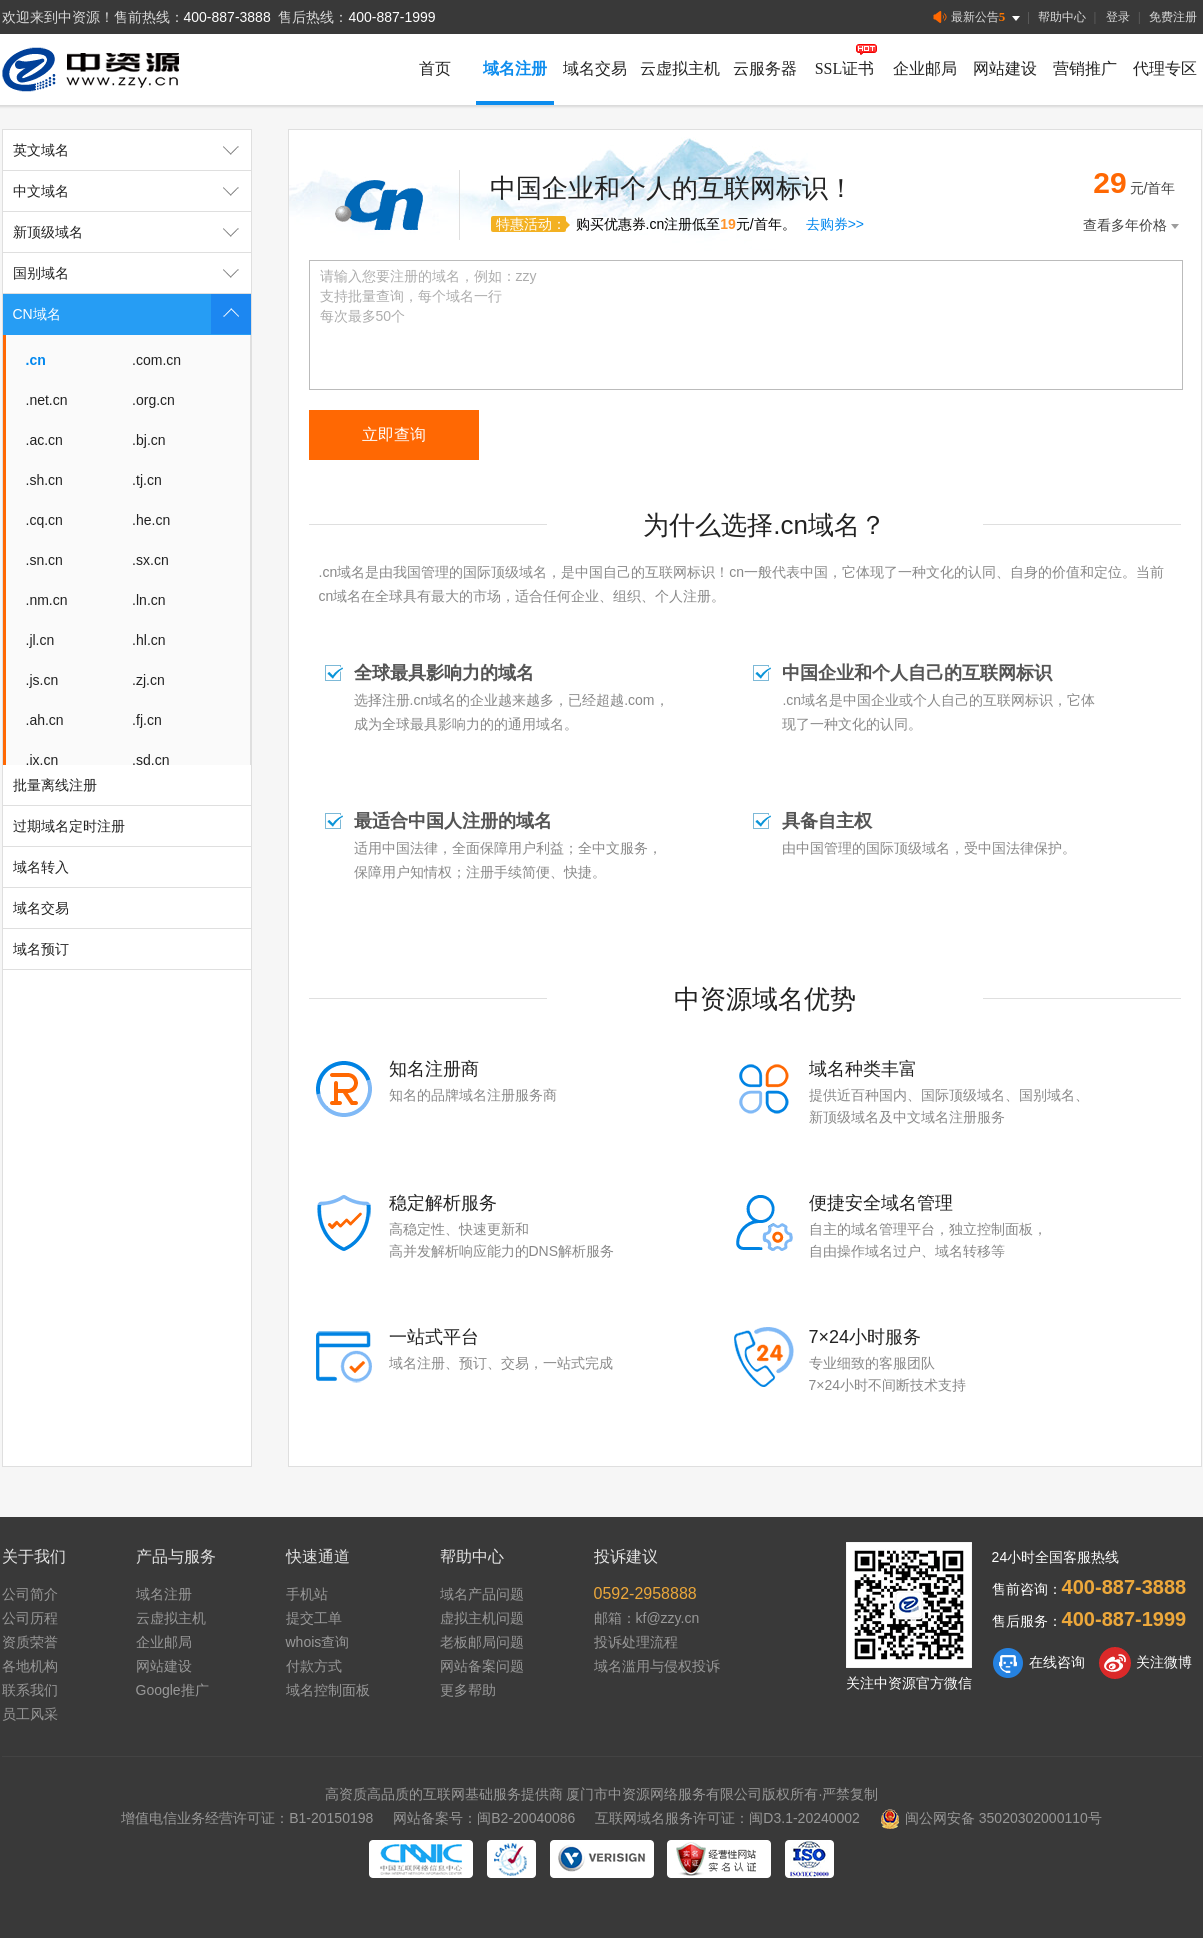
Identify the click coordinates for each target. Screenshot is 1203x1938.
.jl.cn (40, 640)
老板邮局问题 (482, 1642)
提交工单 (314, 1618)
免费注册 (1173, 17)
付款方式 (314, 1666)
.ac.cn (44, 440)
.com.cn (156, 360)
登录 (1118, 17)
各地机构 (30, 1666)
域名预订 (41, 949)
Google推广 (172, 1690)
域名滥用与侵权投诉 (657, 1666)
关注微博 (1145, 1663)
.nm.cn (47, 600)
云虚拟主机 (680, 68)
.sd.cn (150, 760)
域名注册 (515, 68)
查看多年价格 (1133, 225)
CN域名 (132, 314)
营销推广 (1085, 68)
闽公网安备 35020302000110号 (991, 1818)
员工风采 (30, 1714)
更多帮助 (468, 1690)
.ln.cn (148, 600)
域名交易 (595, 68)
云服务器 (765, 68)
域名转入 (41, 867)
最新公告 (978, 17)
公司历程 (30, 1618)
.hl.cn (148, 640)
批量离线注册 (55, 785)
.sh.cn (44, 480)
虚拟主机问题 (482, 1618)
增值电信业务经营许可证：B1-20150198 (247, 1818)
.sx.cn (150, 560)
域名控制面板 (328, 1690)
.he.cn (151, 520)
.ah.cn (45, 720)
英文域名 (132, 150)
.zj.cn (148, 680)
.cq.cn (44, 520)
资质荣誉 (30, 1642)
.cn (36, 360)
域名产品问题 (482, 1594)
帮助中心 (1062, 17)
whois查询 (318, 1642)
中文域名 (132, 191)
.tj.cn (147, 480)
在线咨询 (1038, 1663)
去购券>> (835, 224)
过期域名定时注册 (69, 826)
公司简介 (30, 1594)
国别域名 (132, 273)
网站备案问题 (482, 1666)
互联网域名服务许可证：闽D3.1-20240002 (727, 1818)
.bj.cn (148, 440)
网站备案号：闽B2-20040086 (484, 1818)
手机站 (307, 1594)
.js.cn (42, 680)
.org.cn (153, 400)
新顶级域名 (132, 232)
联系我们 (30, 1690)
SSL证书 (845, 68)
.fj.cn (147, 720)
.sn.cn (44, 560)
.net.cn (47, 400)
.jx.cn (42, 760)
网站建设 (1005, 68)
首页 (435, 68)
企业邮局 (925, 68)
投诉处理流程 (636, 1642)
